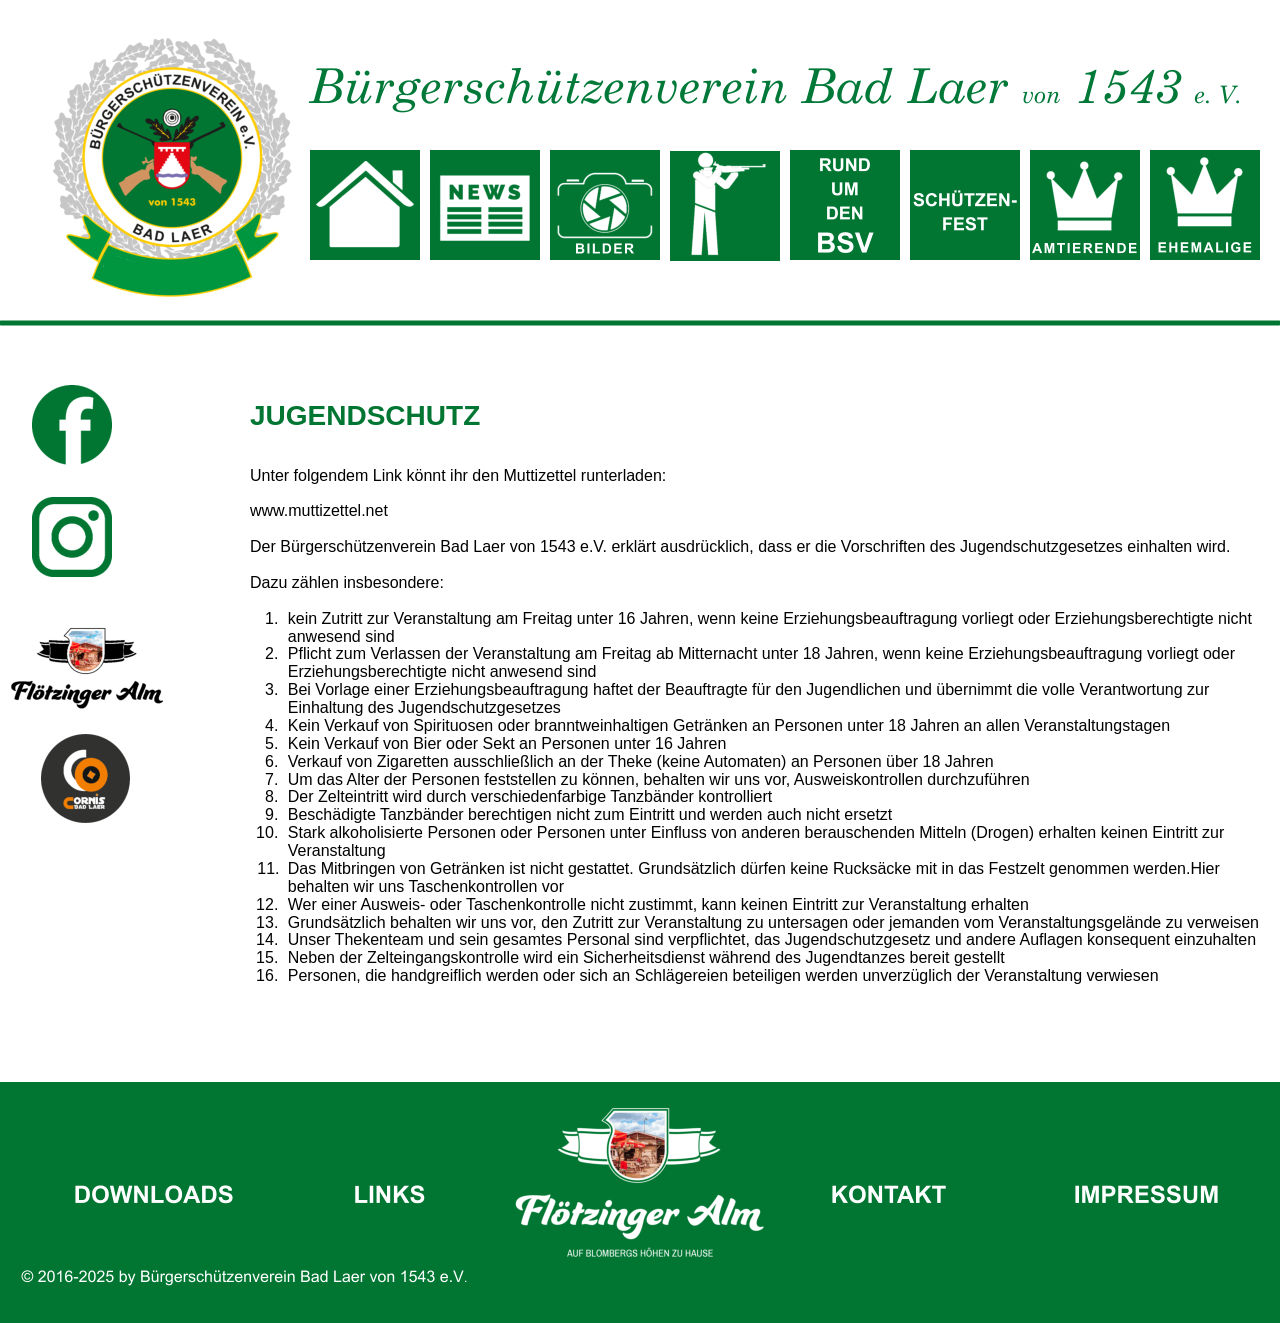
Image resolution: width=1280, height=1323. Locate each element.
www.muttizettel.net (319, 510)
